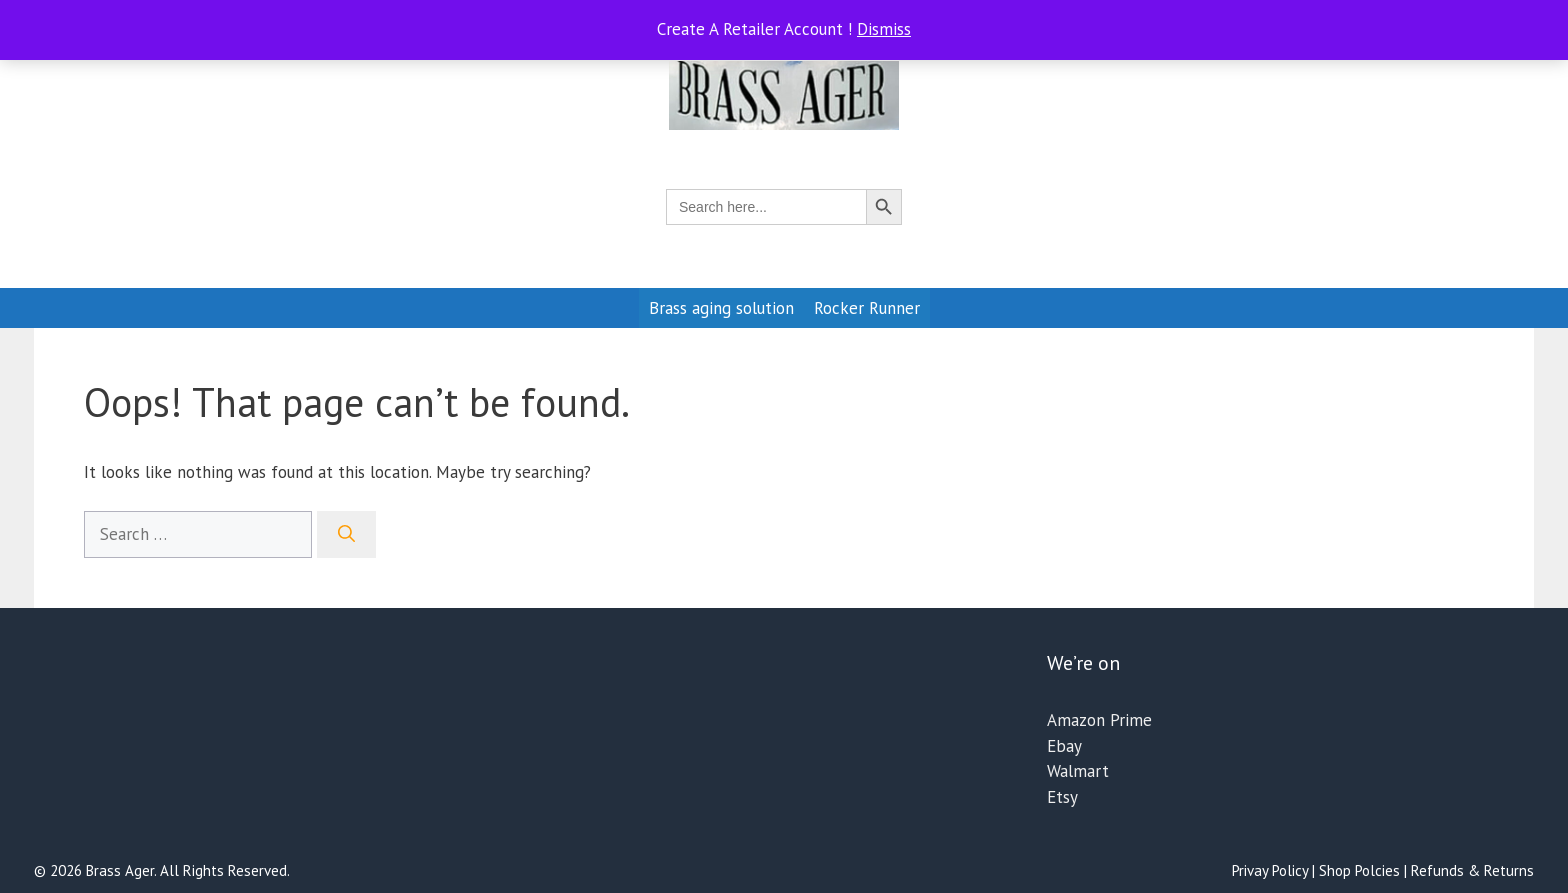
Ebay (1064, 746)
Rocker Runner (867, 308)
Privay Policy (1270, 870)
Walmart (1078, 771)
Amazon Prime (1099, 720)
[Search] (346, 535)
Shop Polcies (1359, 870)
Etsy (1062, 797)
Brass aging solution (721, 308)
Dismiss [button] (884, 29)
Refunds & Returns (1472, 870)
